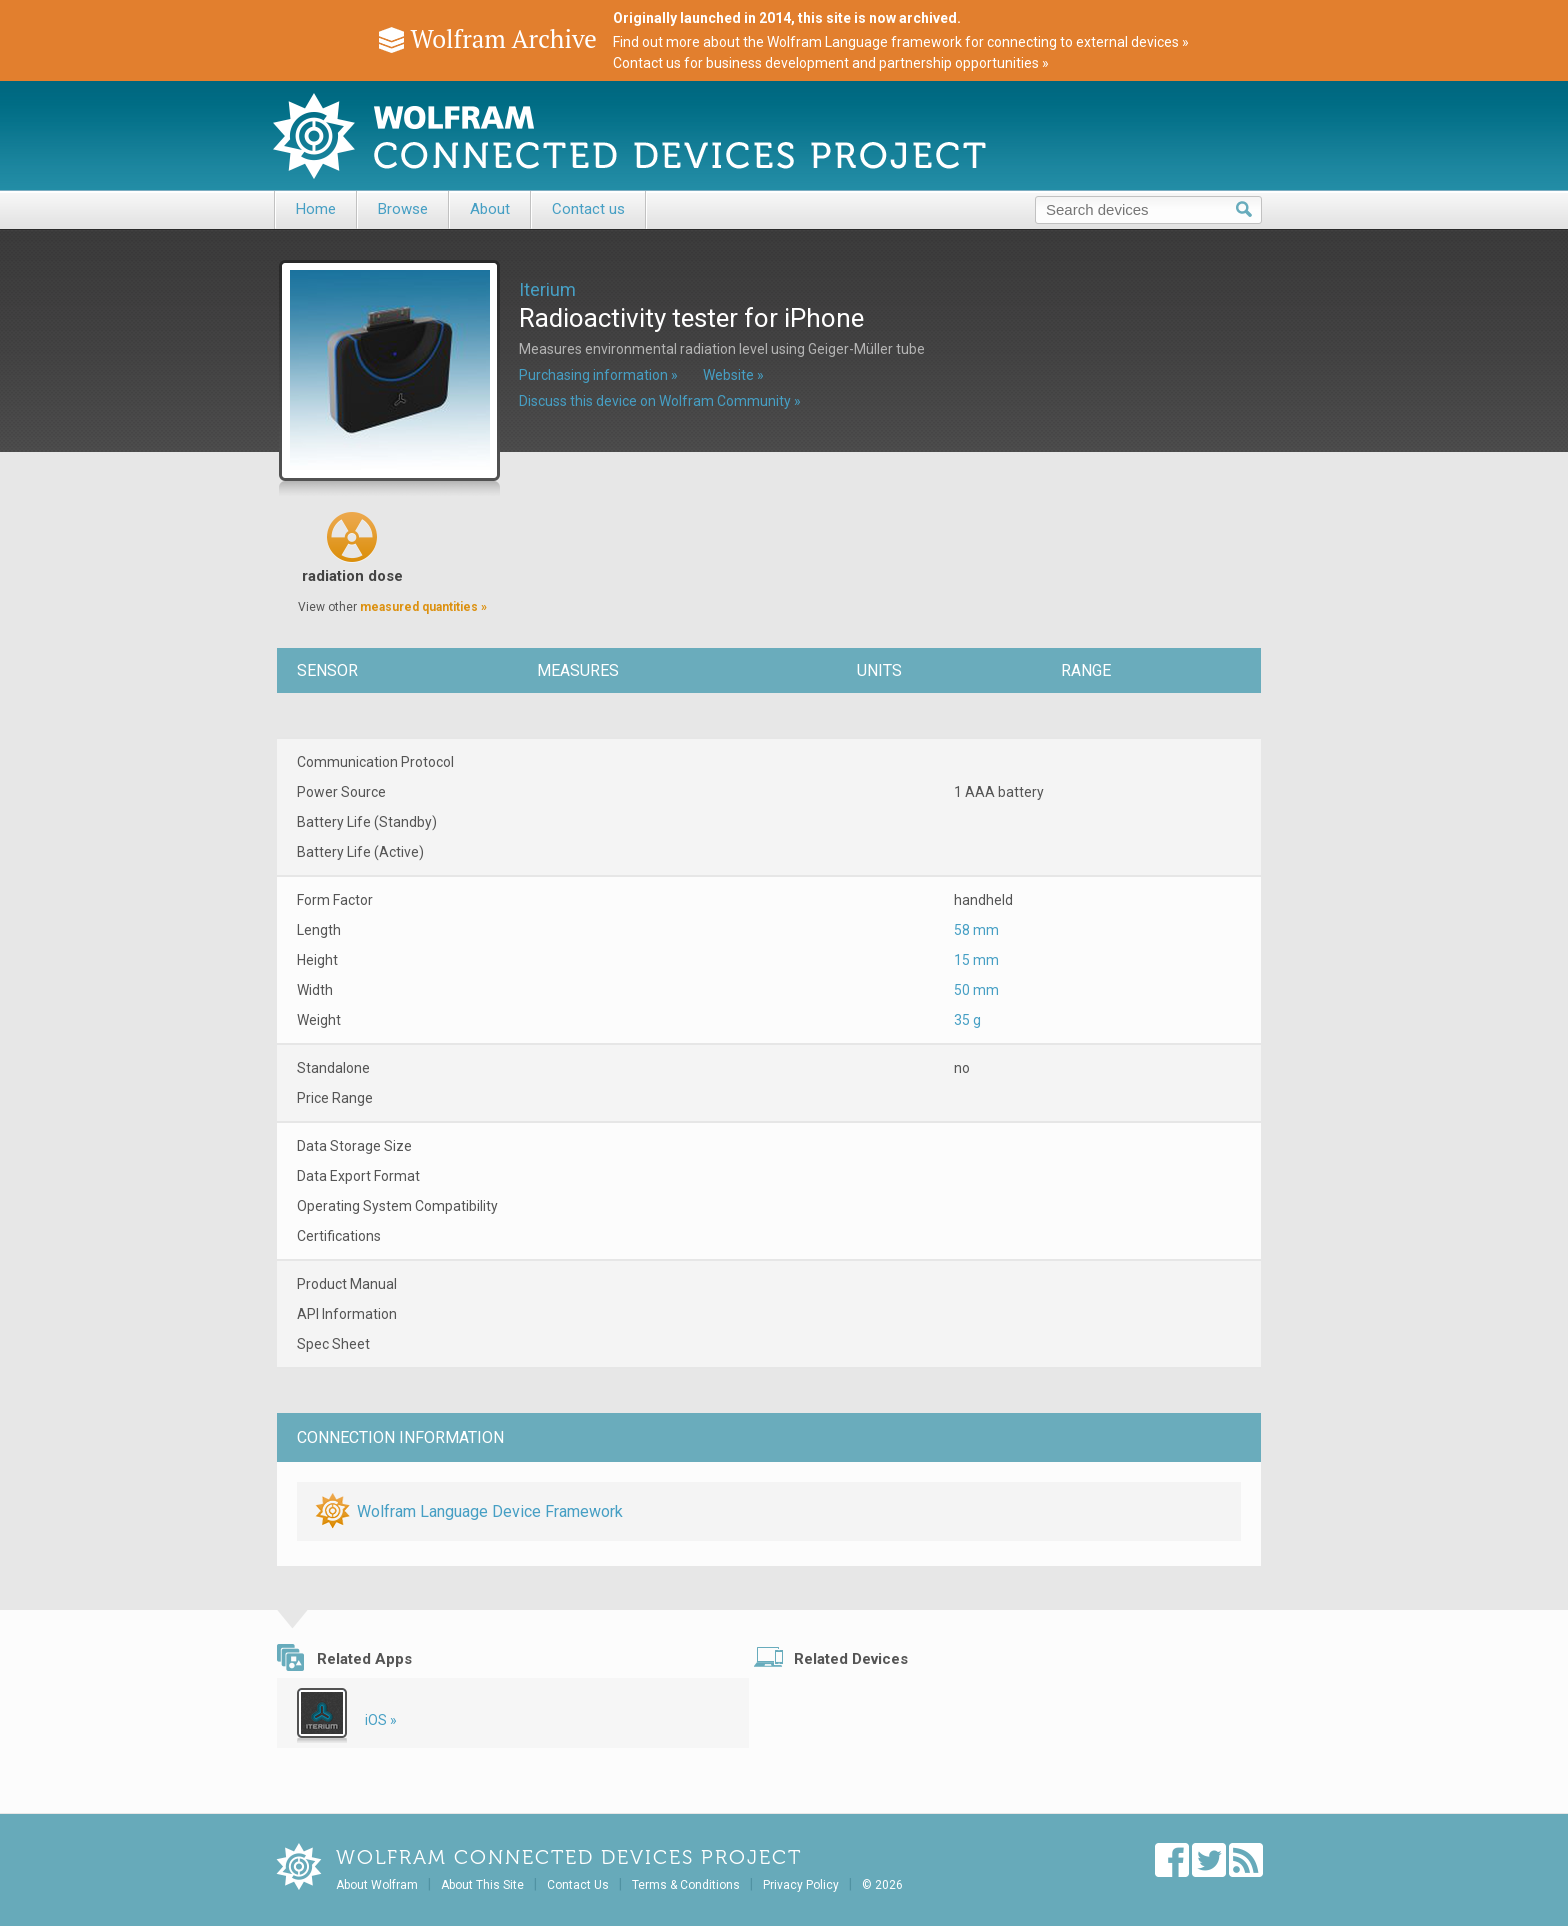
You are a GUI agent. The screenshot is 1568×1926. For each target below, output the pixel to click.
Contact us (588, 209)
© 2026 (882, 1885)
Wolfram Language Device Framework (490, 1511)
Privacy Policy (801, 1885)
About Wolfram (377, 1885)
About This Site (482, 1885)
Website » (733, 375)
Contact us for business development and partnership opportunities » (831, 63)
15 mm (976, 960)
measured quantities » (423, 607)
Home (316, 209)
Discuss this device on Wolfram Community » (660, 401)
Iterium (547, 289)
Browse (403, 209)
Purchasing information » (598, 375)
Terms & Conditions (686, 1885)
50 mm (976, 990)
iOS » (381, 1720)
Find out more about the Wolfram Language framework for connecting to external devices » (901, 42)
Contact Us (578, 1885)
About (490, 209)
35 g (967, 1020)
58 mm (976, 930)
